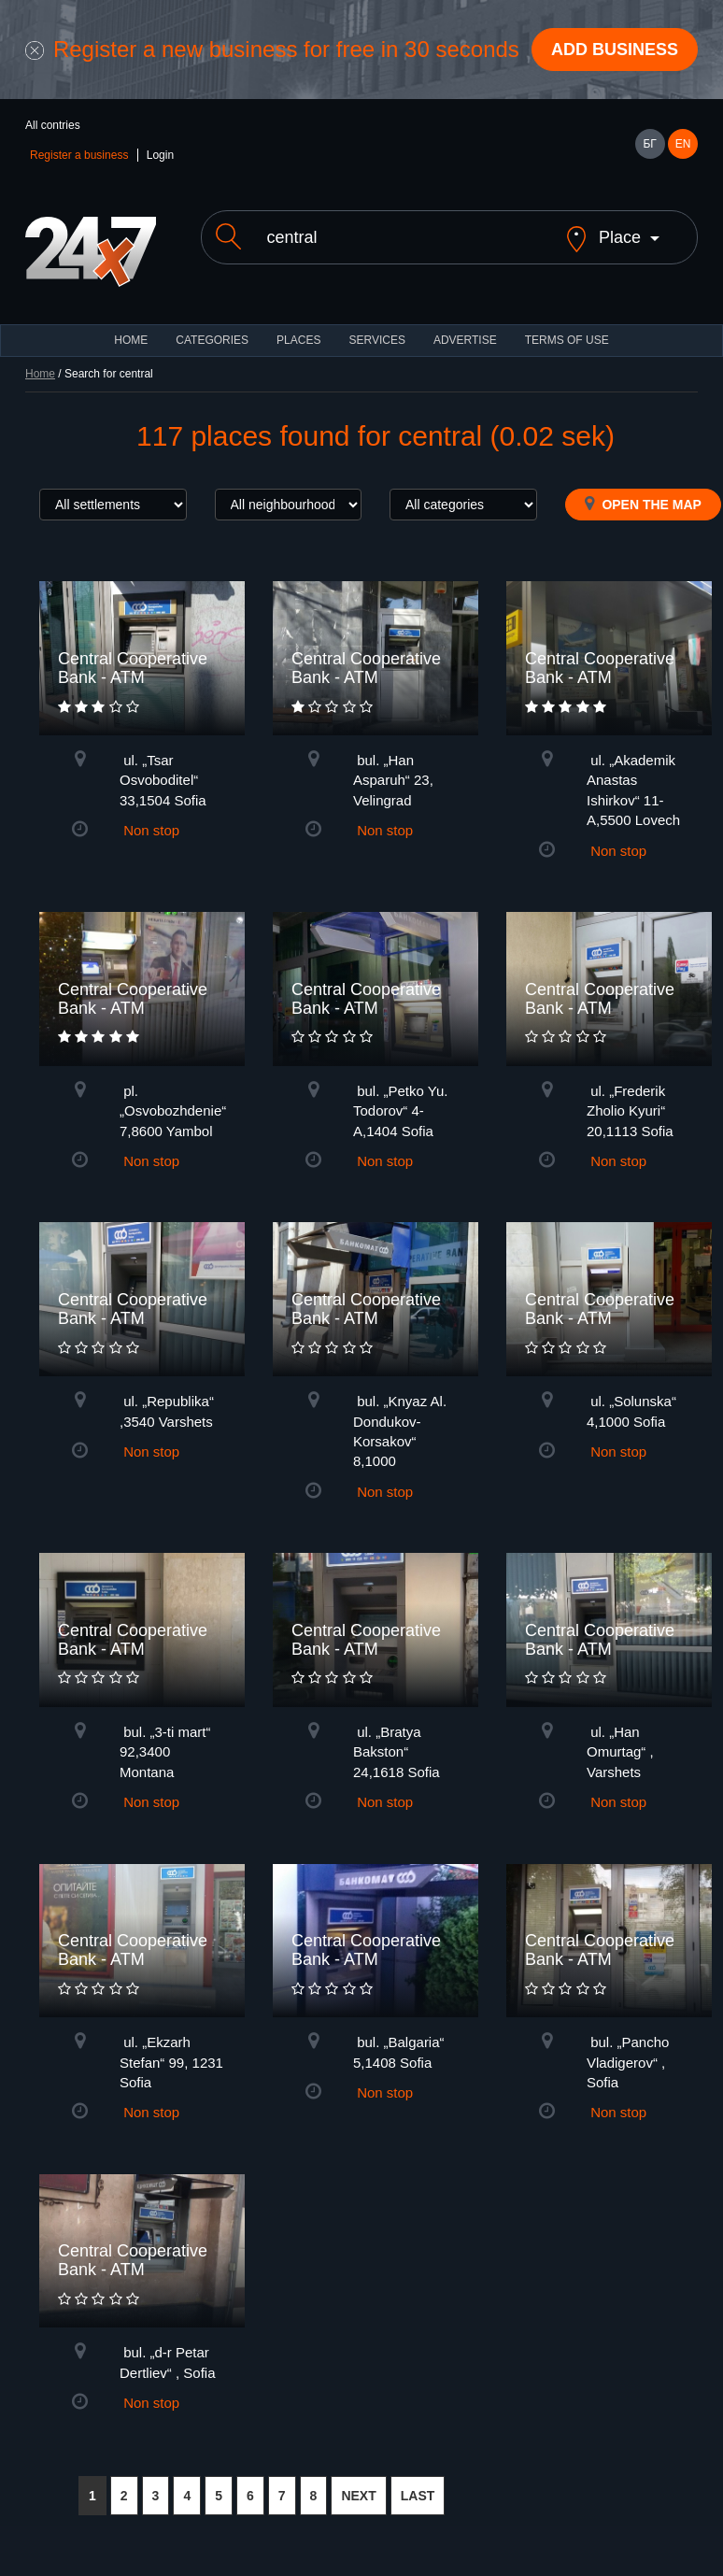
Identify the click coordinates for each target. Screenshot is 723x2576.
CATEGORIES (212, 340)
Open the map (643, 503)
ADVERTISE (465, 340)
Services (376, 340)
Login (160, 155)
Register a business (79, 155)
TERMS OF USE (567, 340)
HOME (131, 340)
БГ (649, 143)
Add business (614, 49)
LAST (418, 2495)
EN (683, 143)
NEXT (358, 2495)
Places (298, 340)
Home (40, 373)
